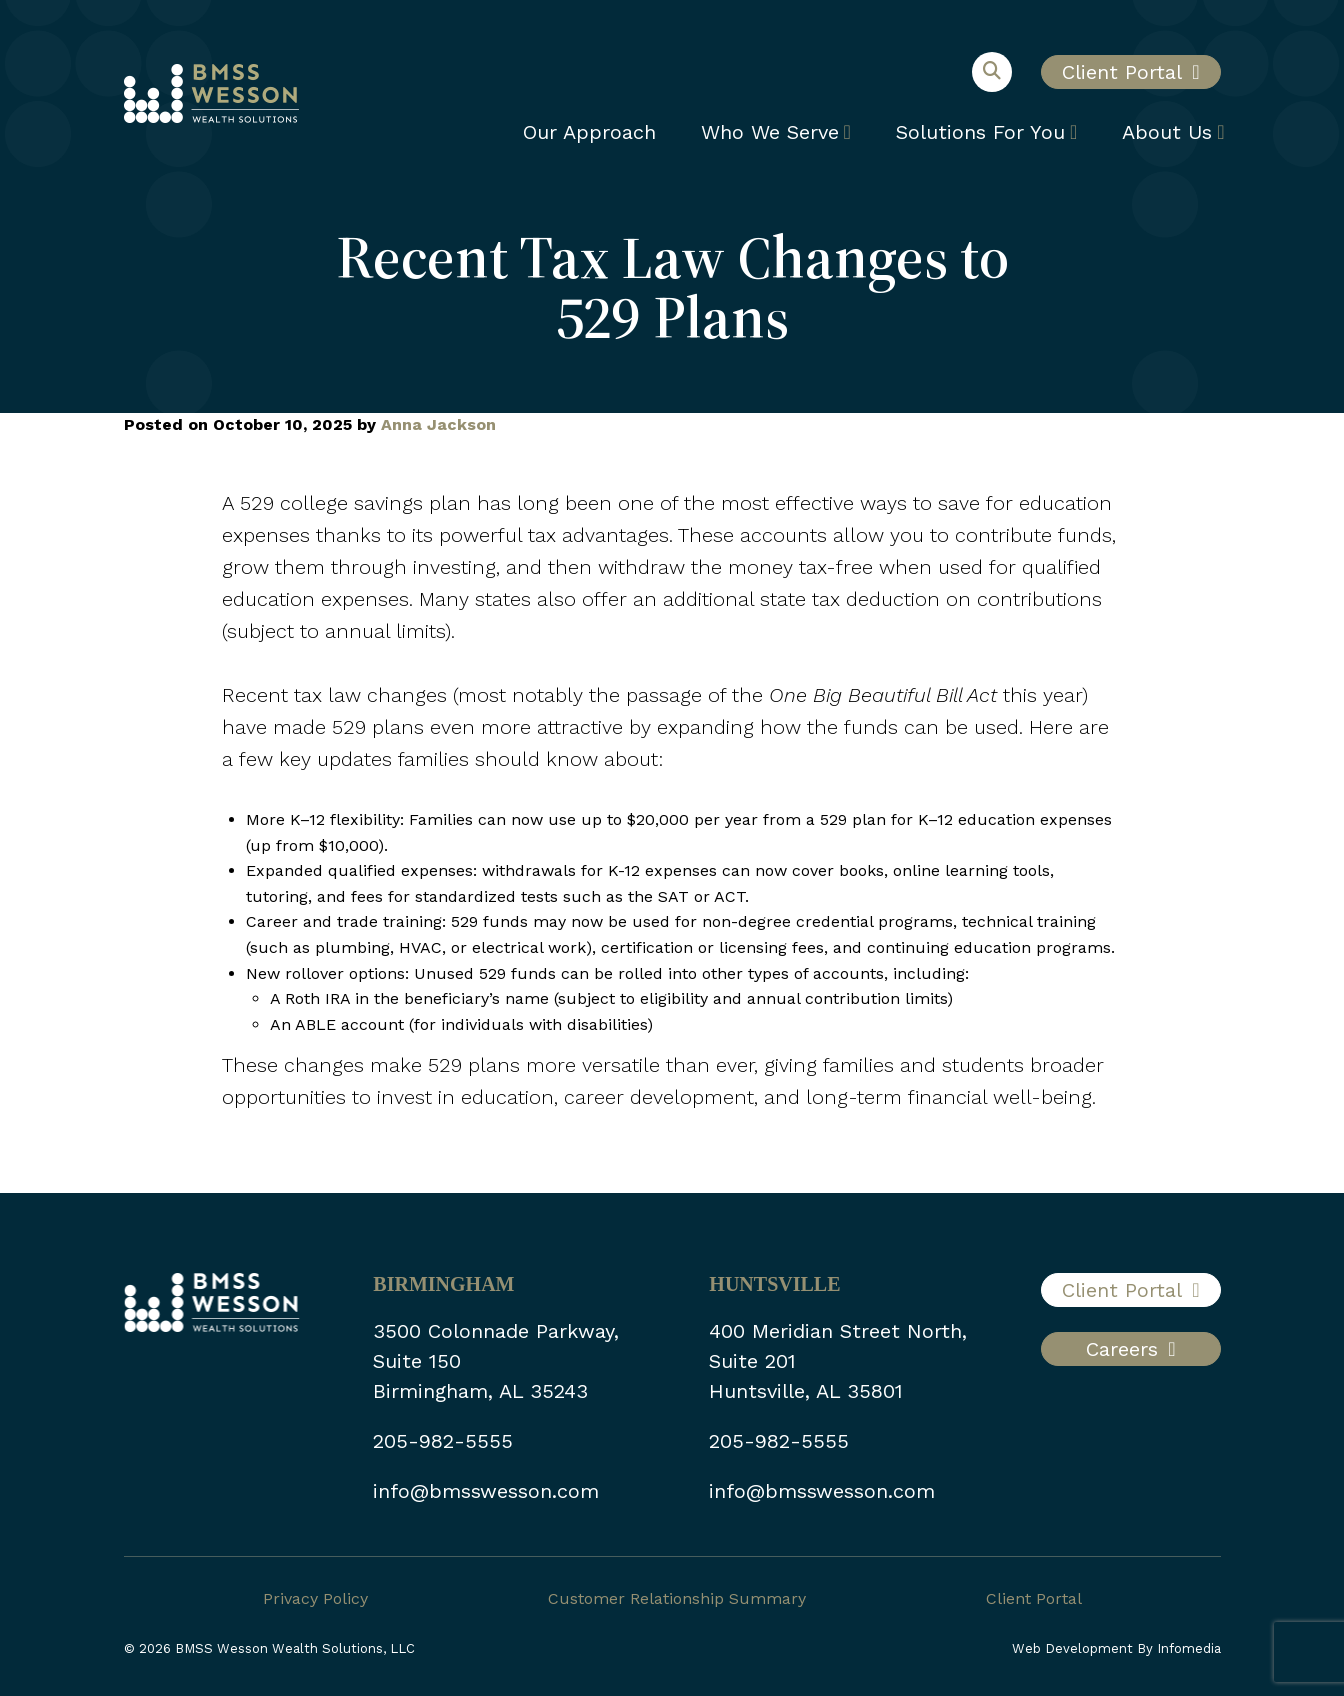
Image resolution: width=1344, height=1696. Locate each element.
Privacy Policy (315, 1598)
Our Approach (589, 132)
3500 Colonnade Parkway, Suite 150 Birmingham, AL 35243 (496, 1361)
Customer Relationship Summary (677, 1598)
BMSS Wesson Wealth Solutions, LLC (295, 1648)
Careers (1122, 1349)
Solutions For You (980, 132)
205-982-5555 (443, 1441)
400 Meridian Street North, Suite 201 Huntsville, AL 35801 (838, 1361)
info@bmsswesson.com (486, 1491)
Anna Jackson (438, 424)
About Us (1167, 132)
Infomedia (1189, 1648)
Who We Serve (770, 132)
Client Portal (1122, 72)
